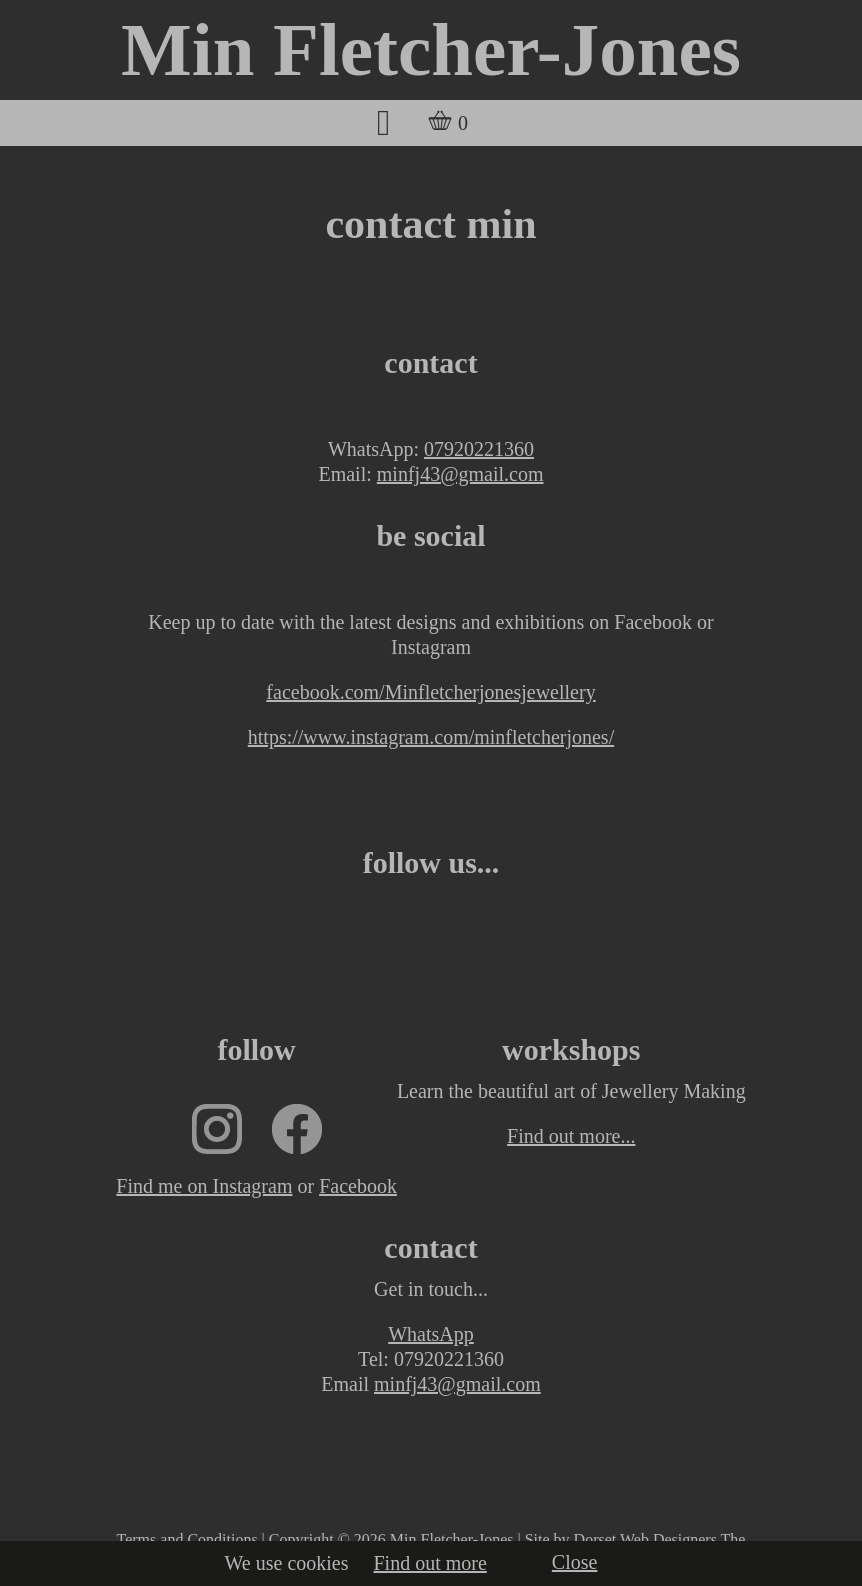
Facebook (358, 1186)
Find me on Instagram (204, 1186)
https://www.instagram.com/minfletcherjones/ (431, 737)
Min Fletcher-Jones (431, 49)
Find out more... (571, 1136)
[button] (383, 123)
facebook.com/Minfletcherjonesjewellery (430, 692)
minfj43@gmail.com (460, 474)
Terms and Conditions (187, 1539)
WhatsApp (431, 1334)
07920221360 (479, 449)
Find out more (430, 1563)
